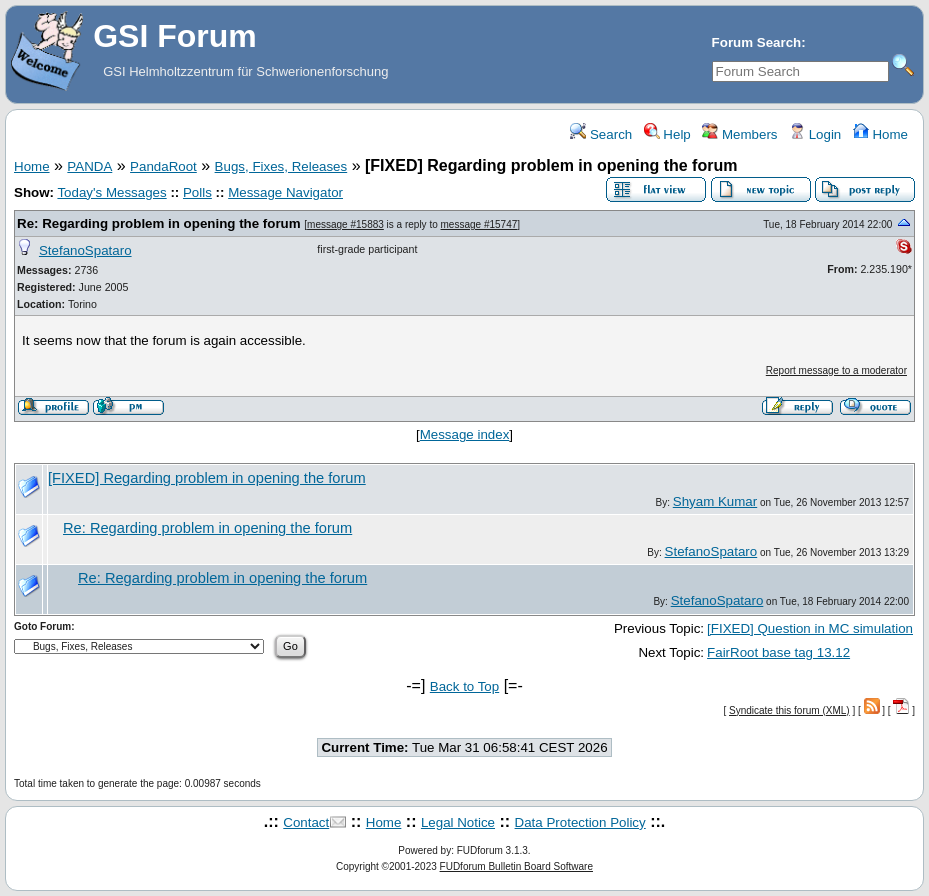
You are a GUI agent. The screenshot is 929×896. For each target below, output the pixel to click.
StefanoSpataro (85, 250)
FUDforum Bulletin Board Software (516, 866)
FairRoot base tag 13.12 (778, 652)
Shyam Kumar (715, 501)
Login (815, 134)
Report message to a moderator (836, 370)
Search (601, 134)
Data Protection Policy (580, 822)
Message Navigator (285, 192)
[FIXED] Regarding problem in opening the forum (207, 478)
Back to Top (464, 686)
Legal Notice (458, 822)
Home (880, 134)
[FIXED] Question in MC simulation (810, 628)
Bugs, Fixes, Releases (281, 166)
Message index (465, 434)
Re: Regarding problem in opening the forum (159, 223)
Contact (306, 822)
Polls (197, 192)
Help (667, 134)
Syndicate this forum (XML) (789, 710)
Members (739, 134)
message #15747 (479, 224)
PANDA (89, 166)
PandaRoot (163, 166)
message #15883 (345, 224)
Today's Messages (111, 192)
